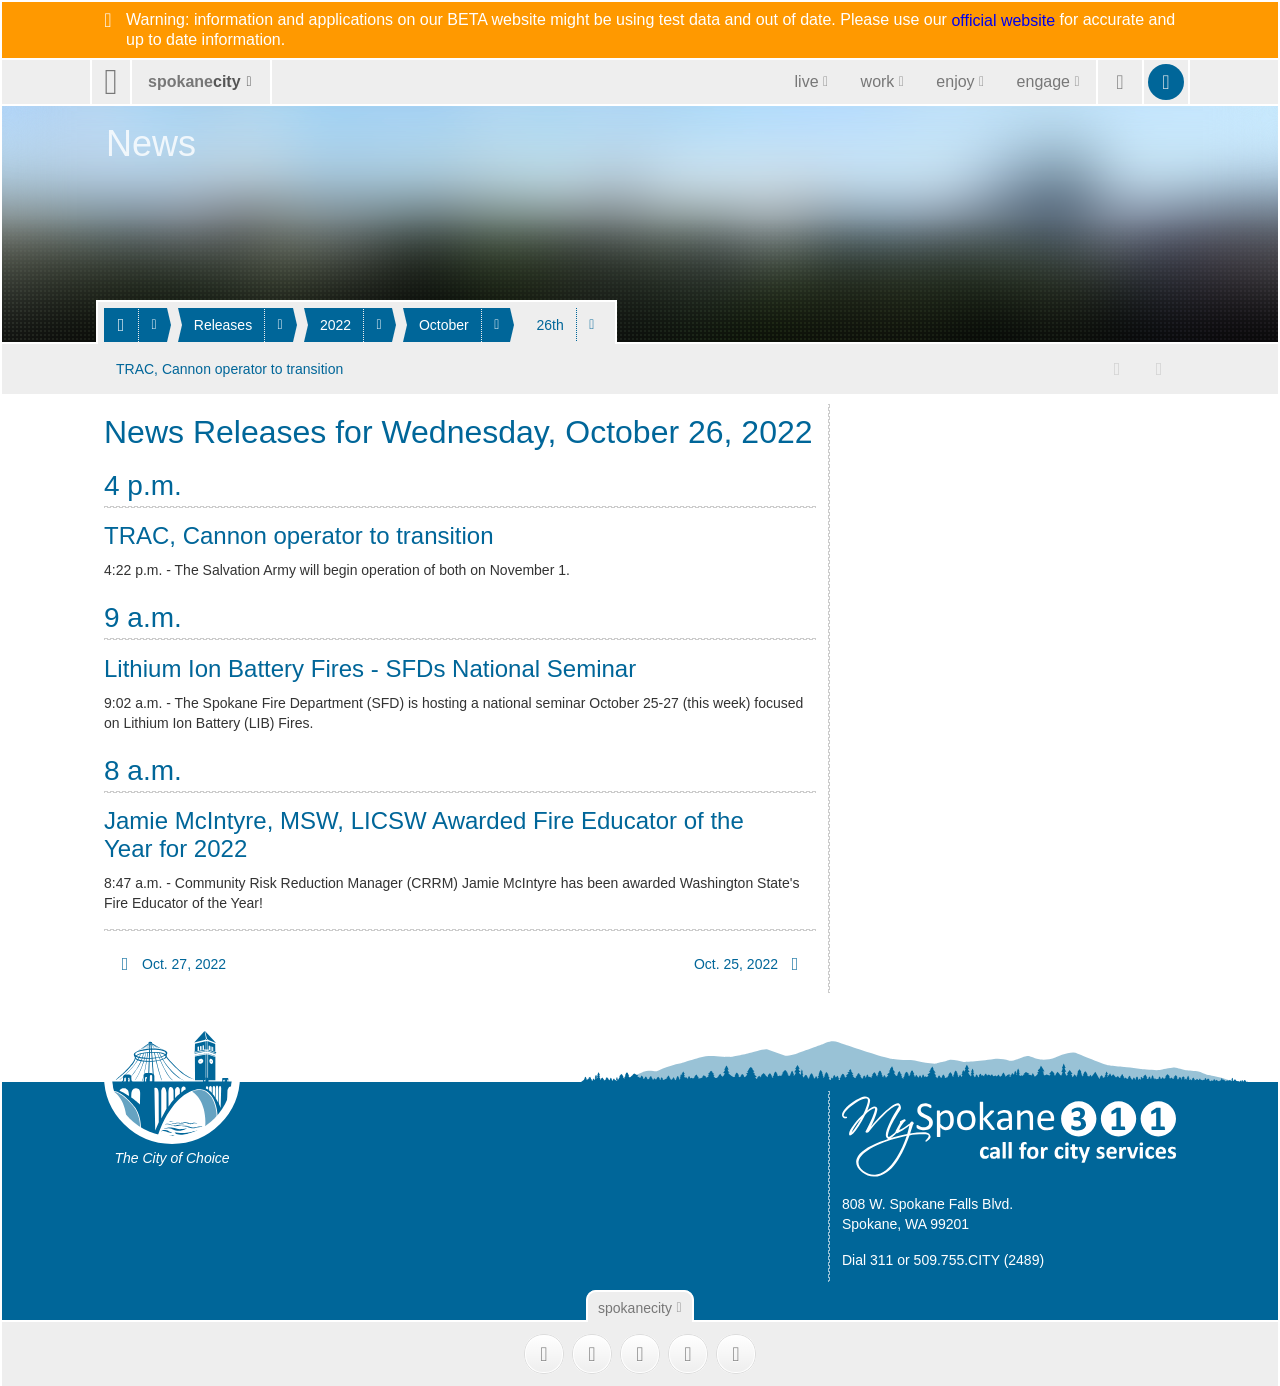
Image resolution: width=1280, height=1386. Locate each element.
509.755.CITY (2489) (979, 1258)
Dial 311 (867, 1258)
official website (1003, 21)
